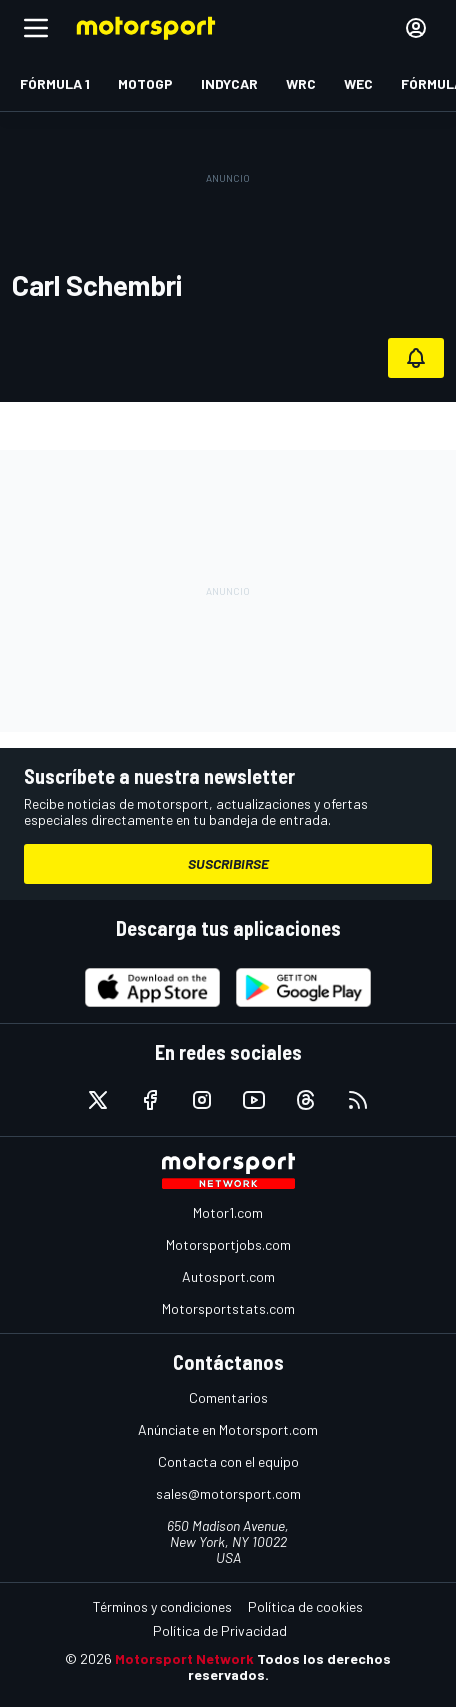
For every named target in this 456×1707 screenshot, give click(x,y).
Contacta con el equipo (228, 1461)
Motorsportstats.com (228, 1308)
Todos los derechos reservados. (290, 1666)
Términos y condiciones (162, 1606)
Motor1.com (228, 1212)
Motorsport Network (184, 1658)
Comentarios (228, 1397)
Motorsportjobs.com (228, 1244)
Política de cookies (305, 1606)
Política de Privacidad (220, 1630)
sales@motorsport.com (228, 1493)
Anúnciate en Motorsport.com (228, 1429)
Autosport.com (228, 1276)
